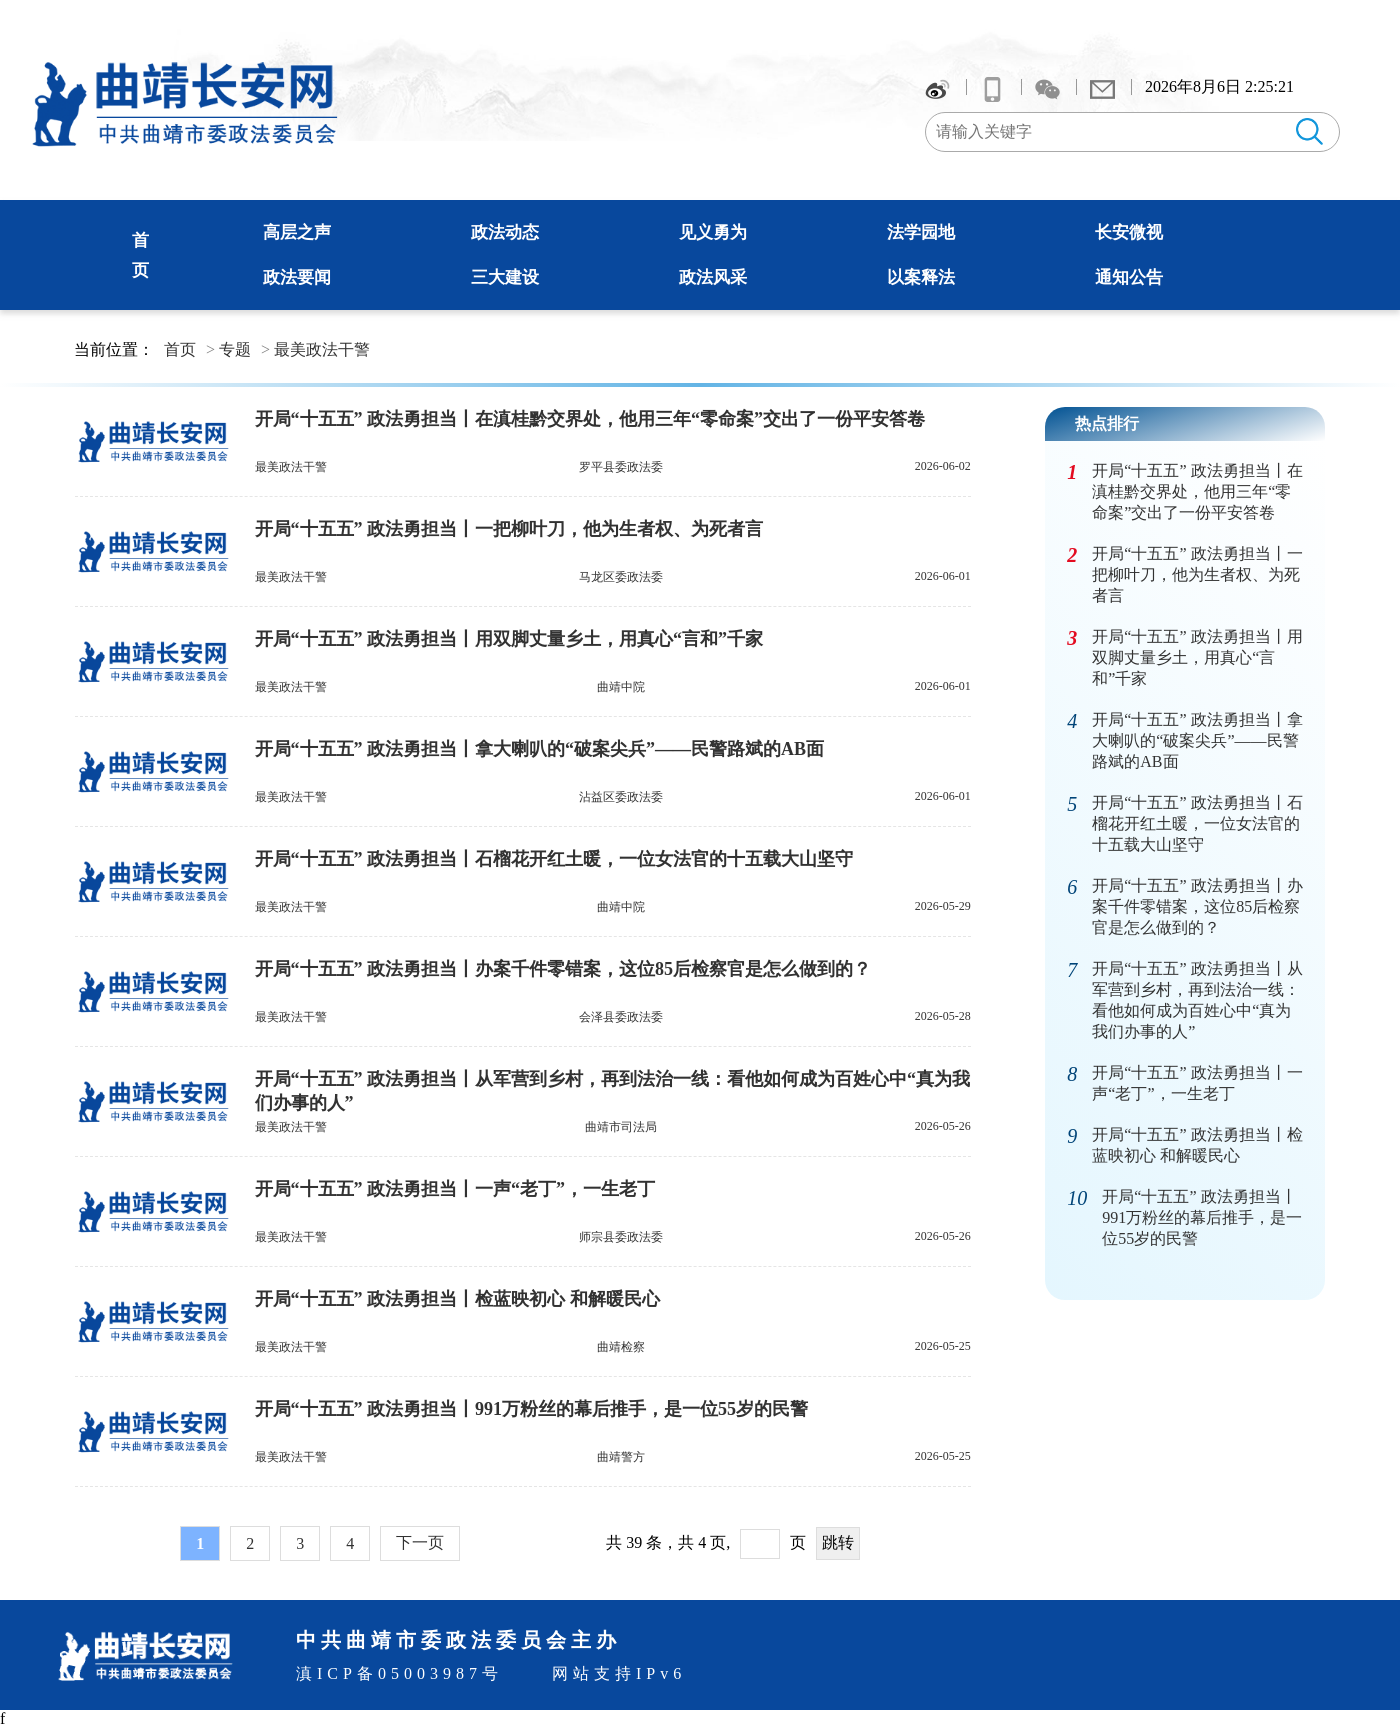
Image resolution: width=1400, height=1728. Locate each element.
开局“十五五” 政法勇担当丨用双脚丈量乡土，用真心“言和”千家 (509, 639)
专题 (235, 349)
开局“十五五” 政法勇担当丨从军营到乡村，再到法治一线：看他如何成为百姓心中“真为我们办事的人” (613, 1091)
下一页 (420, 1542)
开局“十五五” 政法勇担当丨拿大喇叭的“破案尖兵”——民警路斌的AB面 (540, 749)
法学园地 (921, 232)
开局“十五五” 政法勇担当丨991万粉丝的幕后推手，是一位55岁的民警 (532, 1409)
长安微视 (1129, 232)
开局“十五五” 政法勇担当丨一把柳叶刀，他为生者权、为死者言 (509, 529)
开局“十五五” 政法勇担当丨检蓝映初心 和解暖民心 (457, 1299)
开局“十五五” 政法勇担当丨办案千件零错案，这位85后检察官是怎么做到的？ (563, 969)
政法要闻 (297, 277)
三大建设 (505, 277)
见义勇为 (713, 232)
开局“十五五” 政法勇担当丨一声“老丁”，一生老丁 (455, 1189)
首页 (180, 349)
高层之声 (297, 232)
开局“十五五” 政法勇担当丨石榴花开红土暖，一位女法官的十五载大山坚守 (554, 859)
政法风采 (713, 277)
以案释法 (921, 277)
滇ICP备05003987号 (399, 1673)
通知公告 (1129, 277)
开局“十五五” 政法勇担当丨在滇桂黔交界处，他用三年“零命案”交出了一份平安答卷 (590, 419)
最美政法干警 (322, 349)
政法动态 (505, 232)
